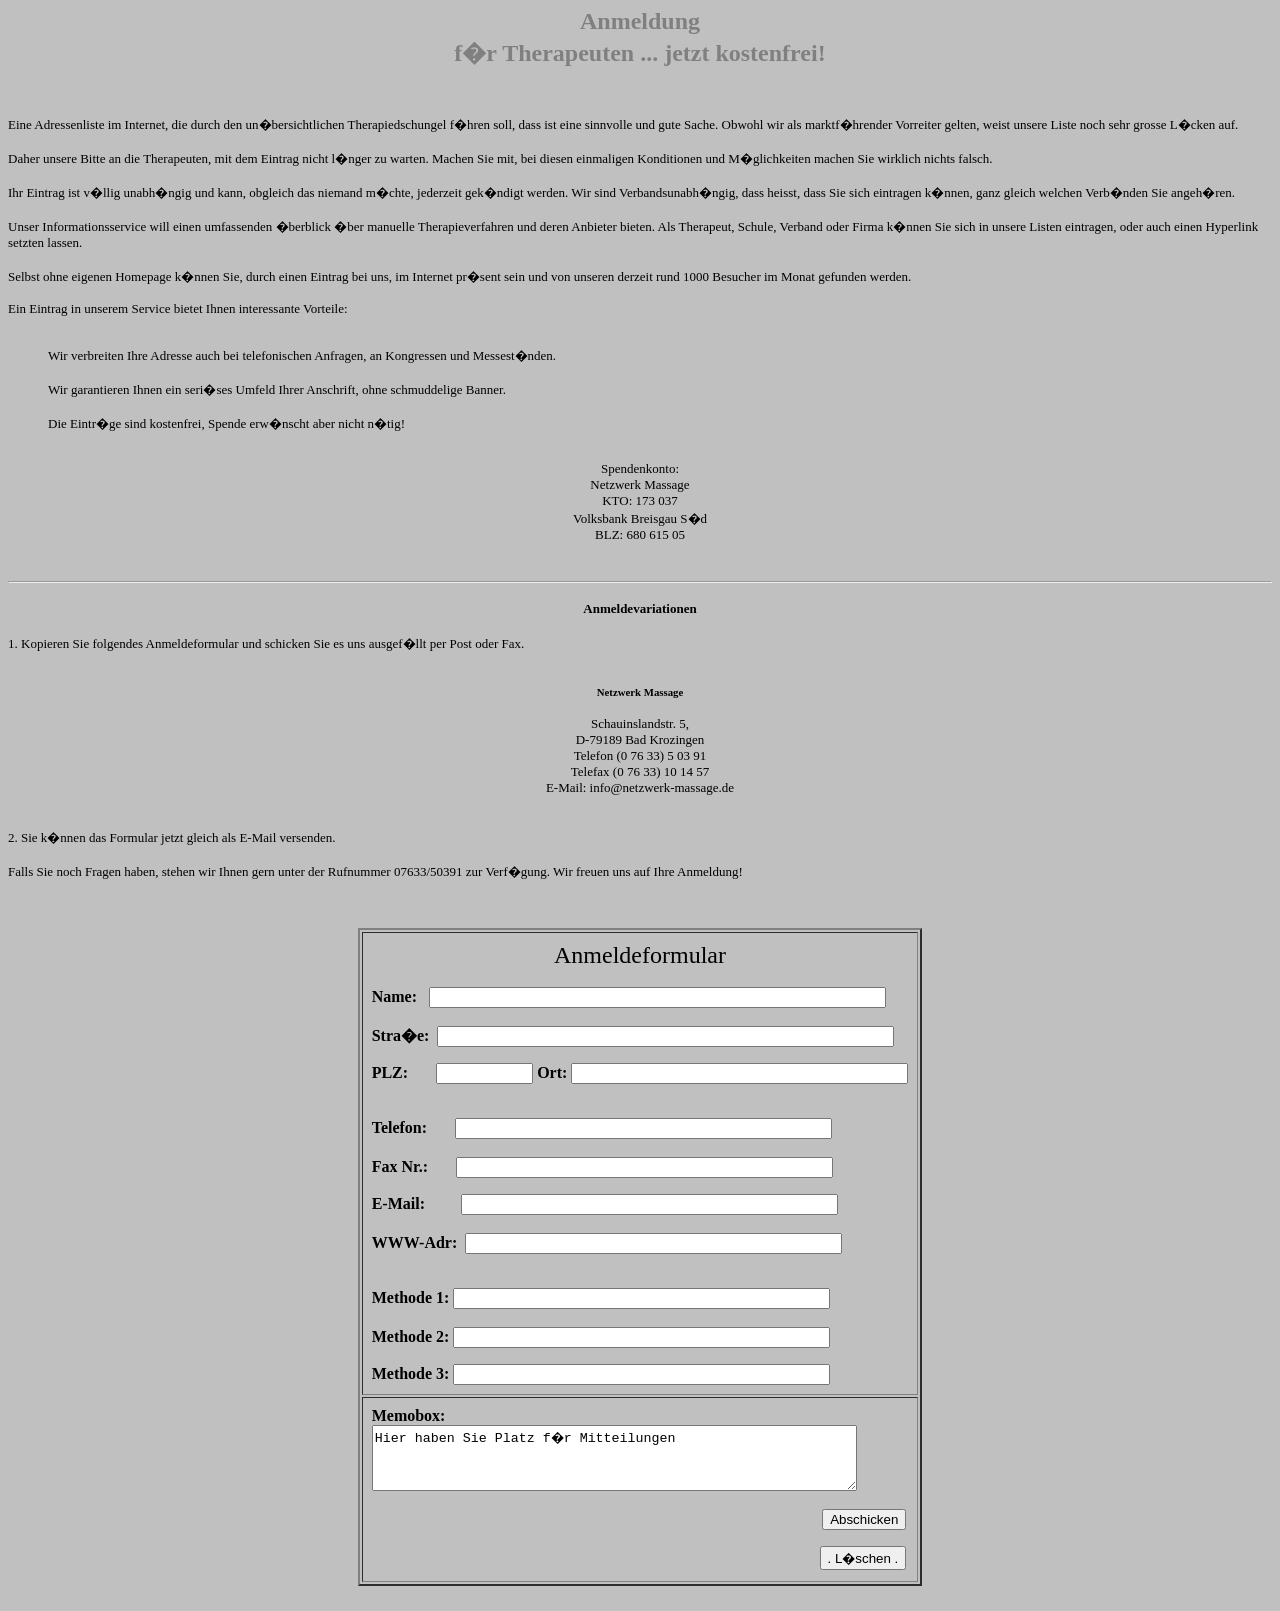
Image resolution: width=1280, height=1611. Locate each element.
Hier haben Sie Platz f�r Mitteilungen (640, 1464)
